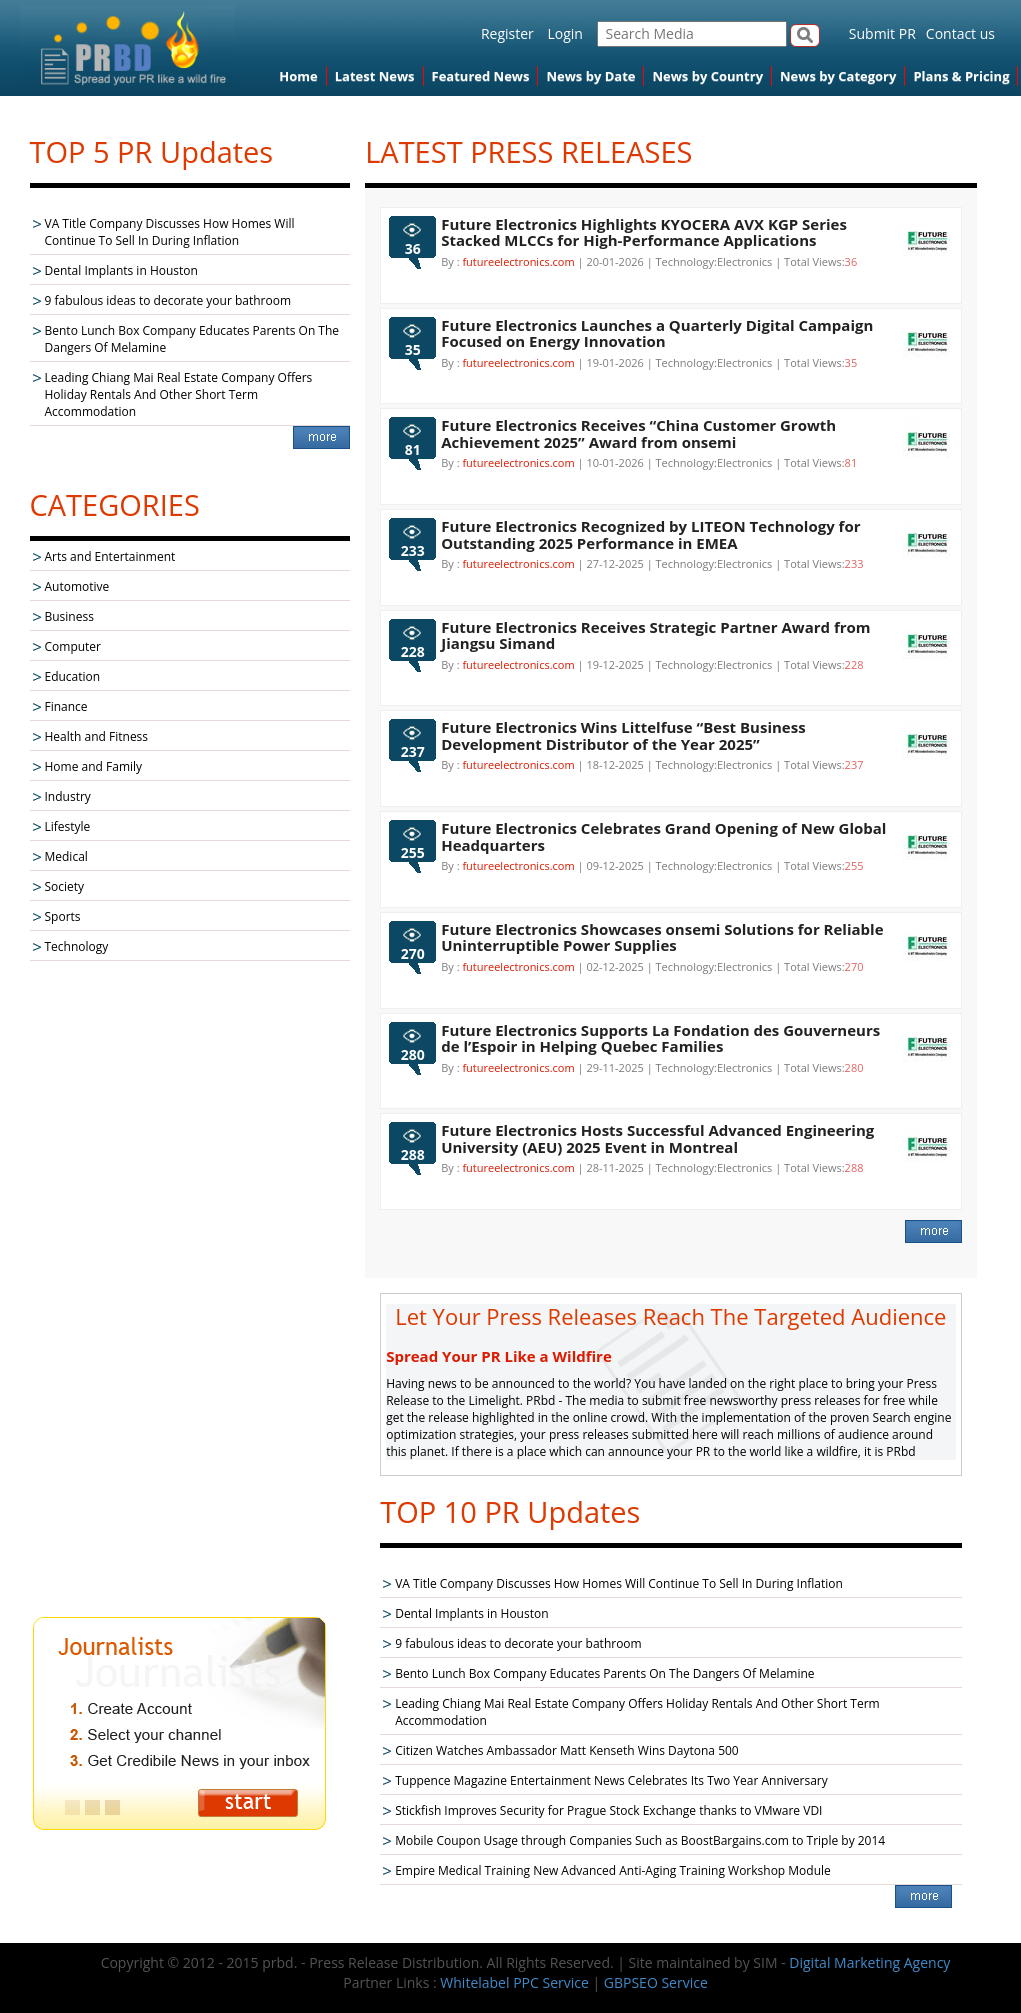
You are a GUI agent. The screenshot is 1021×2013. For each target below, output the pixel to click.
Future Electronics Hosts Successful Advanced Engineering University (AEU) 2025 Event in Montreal (657, 1138)
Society (65, 886)
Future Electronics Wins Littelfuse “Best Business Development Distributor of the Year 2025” (623, 735)
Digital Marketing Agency (869, 1962)
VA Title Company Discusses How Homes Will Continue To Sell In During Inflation (170, 232)
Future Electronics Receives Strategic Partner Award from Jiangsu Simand (655, 635)
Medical (66, 856)
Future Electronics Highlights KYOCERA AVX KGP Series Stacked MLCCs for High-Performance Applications (644, 232)
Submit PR (882, 33)
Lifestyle (68, 826)
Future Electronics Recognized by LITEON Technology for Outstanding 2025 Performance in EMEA (650, 534)
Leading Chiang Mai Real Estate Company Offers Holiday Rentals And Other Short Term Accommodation (179, 394)
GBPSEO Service (656, 1982)
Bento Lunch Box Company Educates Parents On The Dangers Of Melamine (604, 1673)
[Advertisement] (190, 1291)
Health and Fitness (97, 736)
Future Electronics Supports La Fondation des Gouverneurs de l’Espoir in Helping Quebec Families (660, 1038)
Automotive (77, 586)
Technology (77, 946)
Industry (68, 796)
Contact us (960, 33)
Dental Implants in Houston (121, 270)
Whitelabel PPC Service (514, 1982)
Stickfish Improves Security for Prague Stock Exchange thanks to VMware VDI (608, 1810)
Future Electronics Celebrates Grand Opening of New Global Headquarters (663, 836)
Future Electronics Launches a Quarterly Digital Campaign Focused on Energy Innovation (657, 333)
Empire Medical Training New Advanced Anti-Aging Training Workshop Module (613, 1870)
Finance (66, 706)
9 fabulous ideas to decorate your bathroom (168, 300)
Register (507, 33)
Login (564, 33)
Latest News (375, 76)
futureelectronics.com (518, 261)
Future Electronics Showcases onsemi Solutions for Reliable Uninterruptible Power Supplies (662, 937)
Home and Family (94, 766)
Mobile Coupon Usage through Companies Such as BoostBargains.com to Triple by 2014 (640, 1840)
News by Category (838, 76)
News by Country (707, 76)
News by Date (590, 76)
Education (73, 676)
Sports (63, 916)
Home (298, 76)
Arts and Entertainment (110, 556)
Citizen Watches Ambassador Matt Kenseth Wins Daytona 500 (567, 1750)
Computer (73, 646)
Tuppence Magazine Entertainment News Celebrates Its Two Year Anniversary (611, 1780)
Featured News (481, 76)
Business (69, 616)
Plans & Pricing (961, 76)
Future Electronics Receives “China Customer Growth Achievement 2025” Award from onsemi (638, 433)
